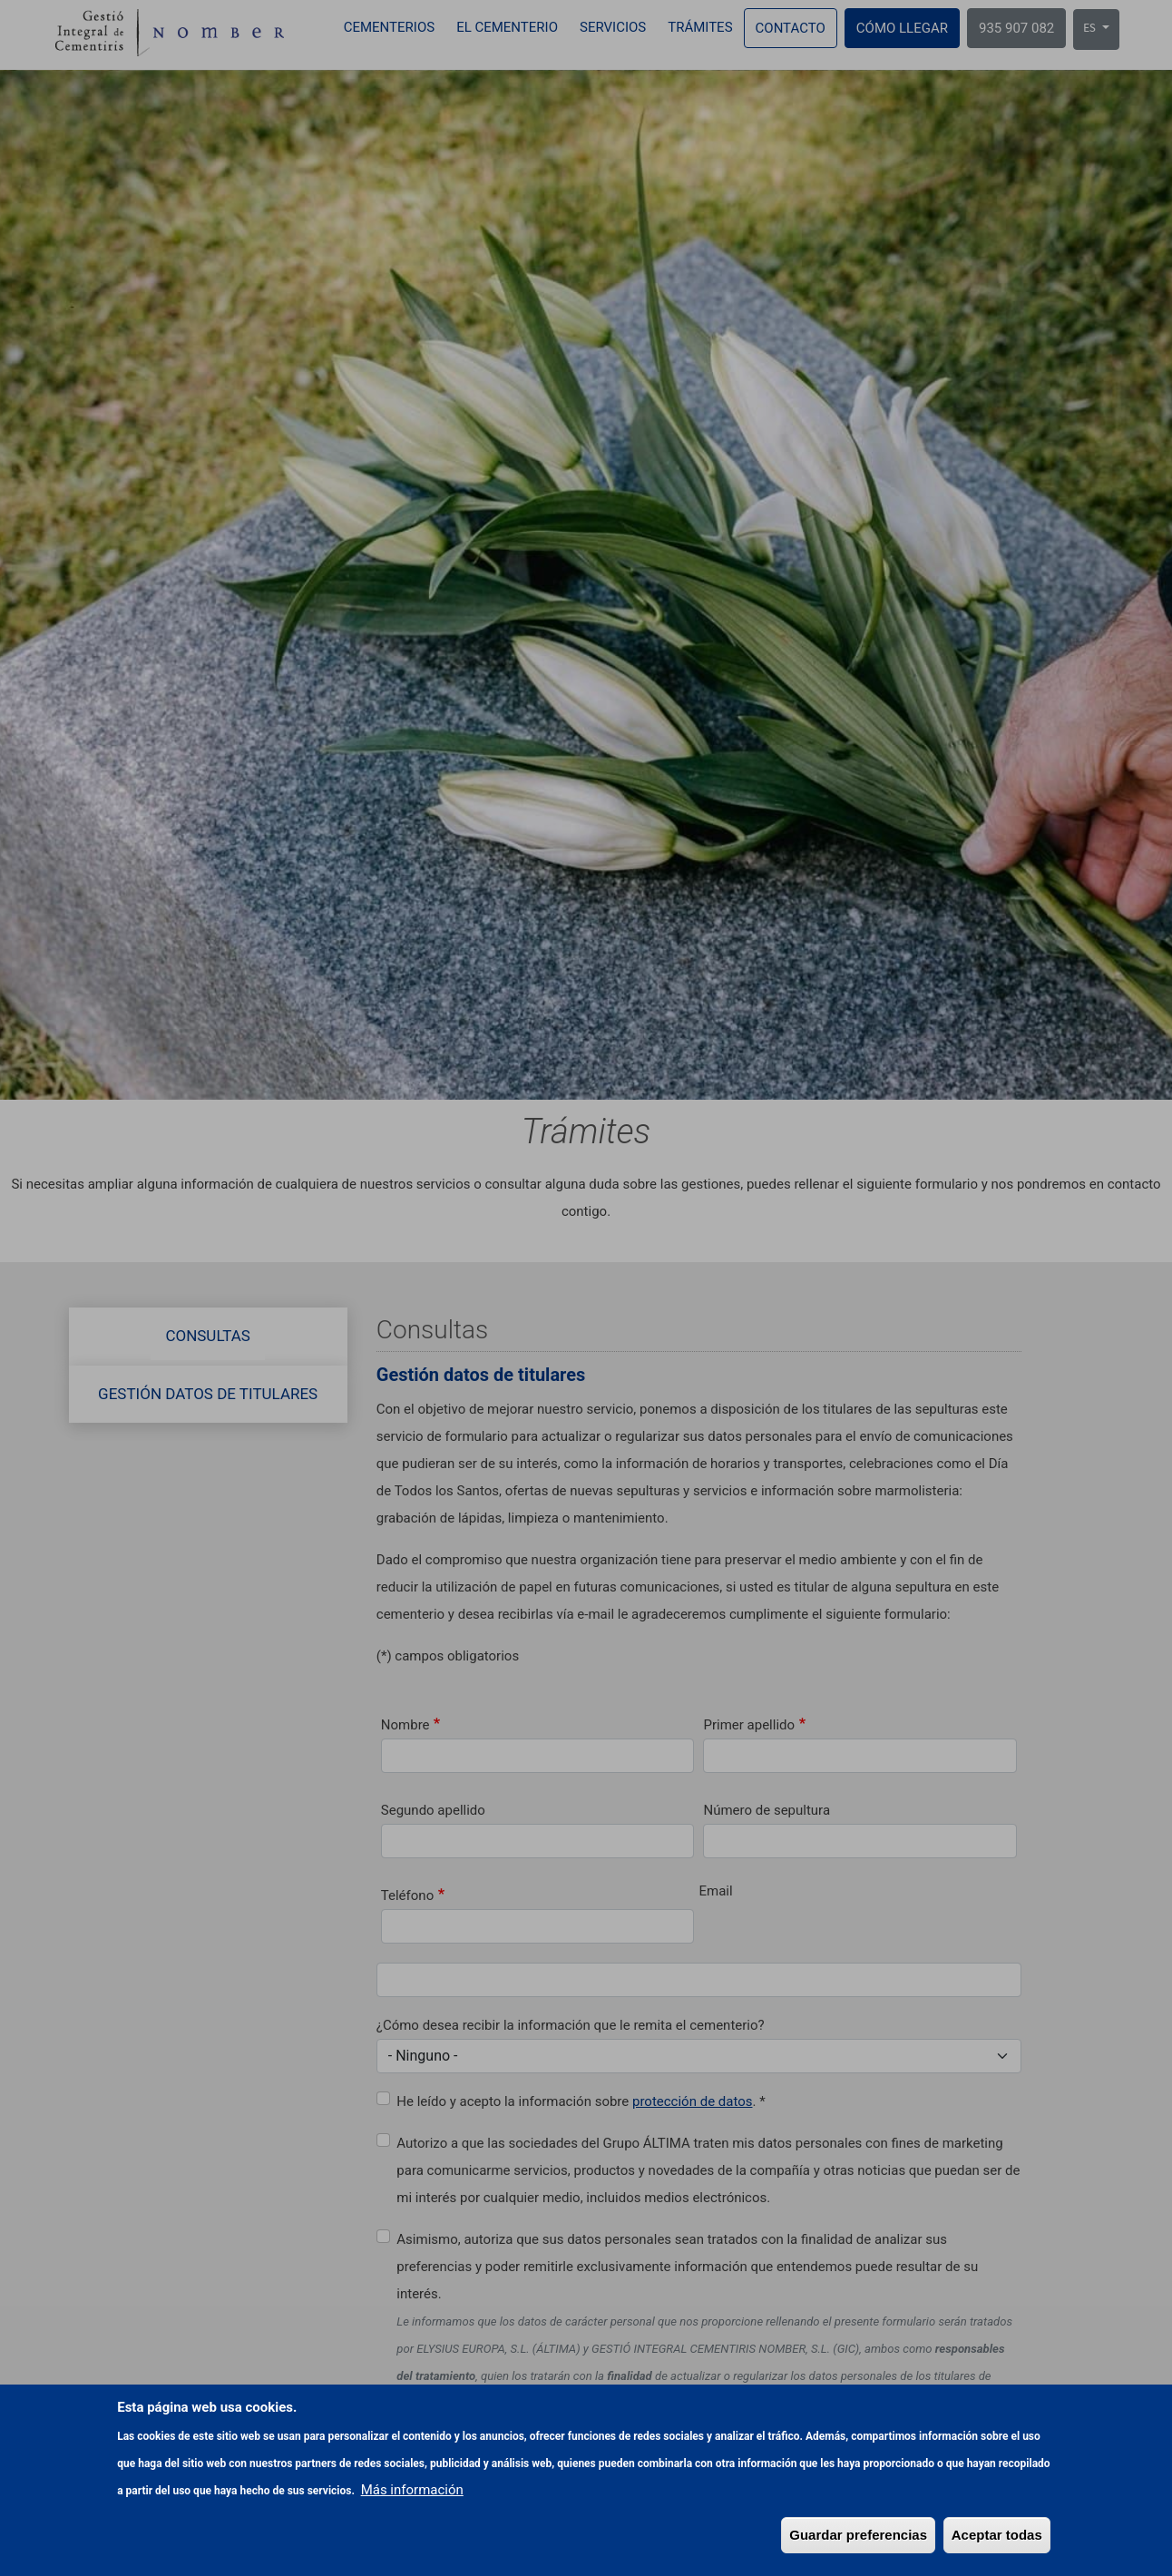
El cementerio (507, 27)
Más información (412, 2520)
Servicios (613, 27)
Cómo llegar (902, 28)
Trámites (700, 27)
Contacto (790, 28)
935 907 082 (1016, 28)
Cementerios (389, 27)
